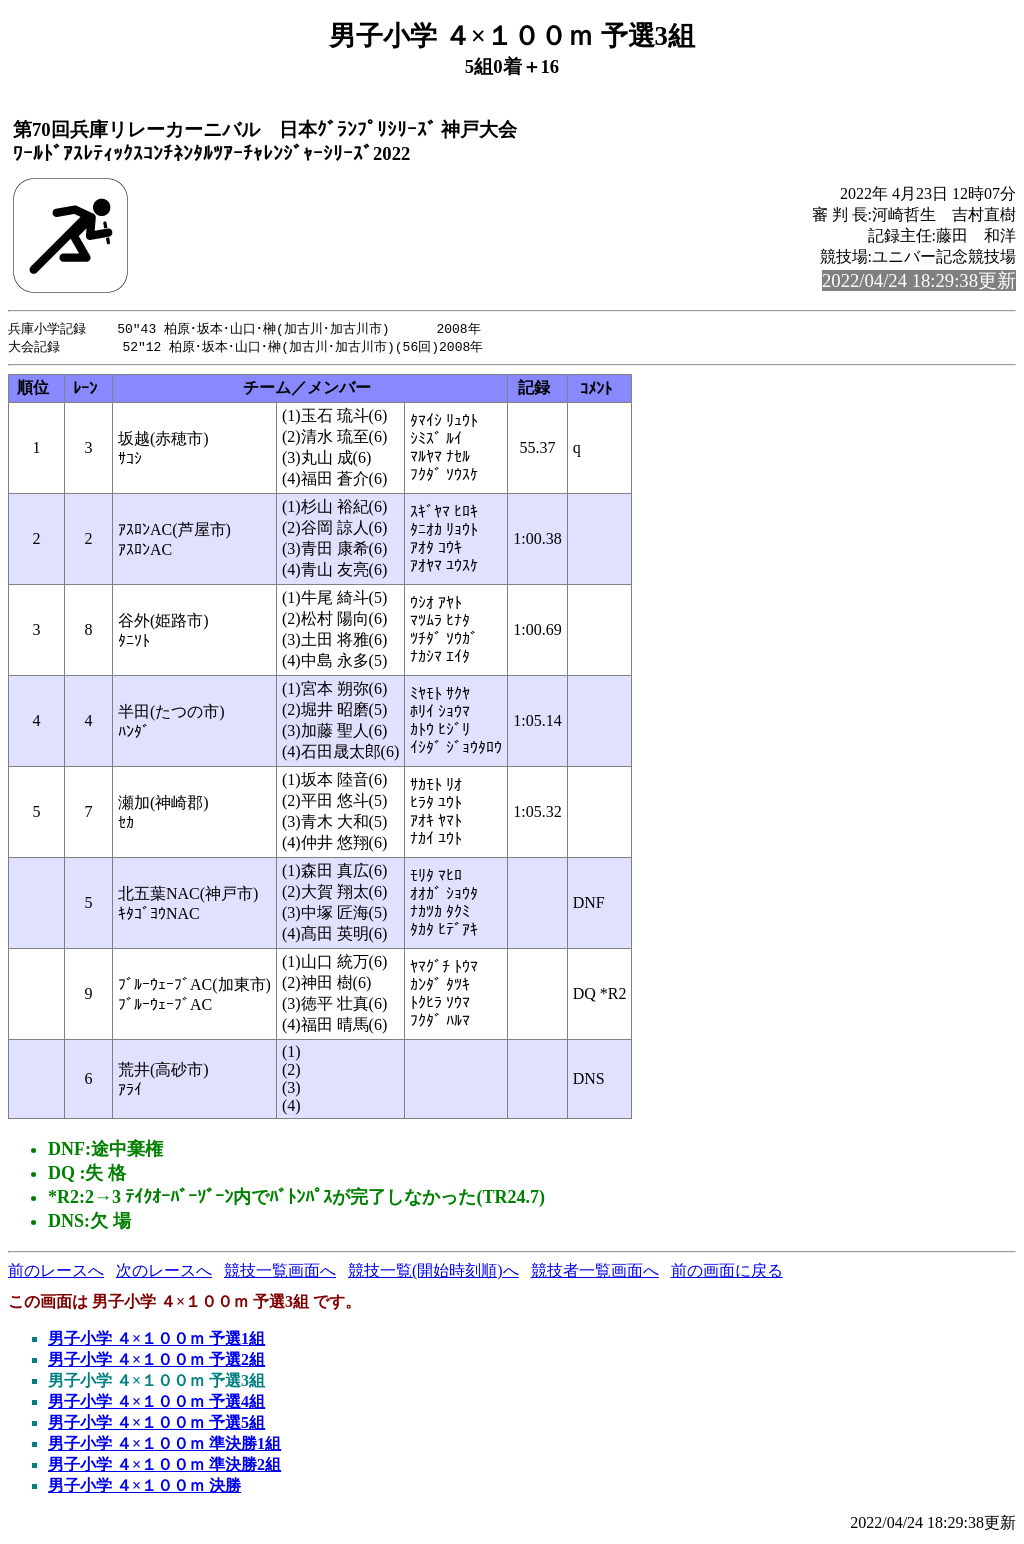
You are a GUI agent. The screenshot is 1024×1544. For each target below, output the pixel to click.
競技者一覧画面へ (595, 1272)
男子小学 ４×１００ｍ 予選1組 (156, 1340)
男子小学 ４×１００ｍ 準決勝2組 (164, 1466)
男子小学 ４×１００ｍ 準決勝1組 (164, 1445)
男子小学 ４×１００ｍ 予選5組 (156, 1424)
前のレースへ (56, 1272)
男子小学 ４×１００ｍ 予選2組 (156, 1361)
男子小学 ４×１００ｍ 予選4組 (156, 1403)
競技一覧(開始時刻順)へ (433, 1272)
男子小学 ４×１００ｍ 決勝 (144, 1487)
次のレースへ (164, 1272)
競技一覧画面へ (280, 1272)
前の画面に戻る (727, 1272)
